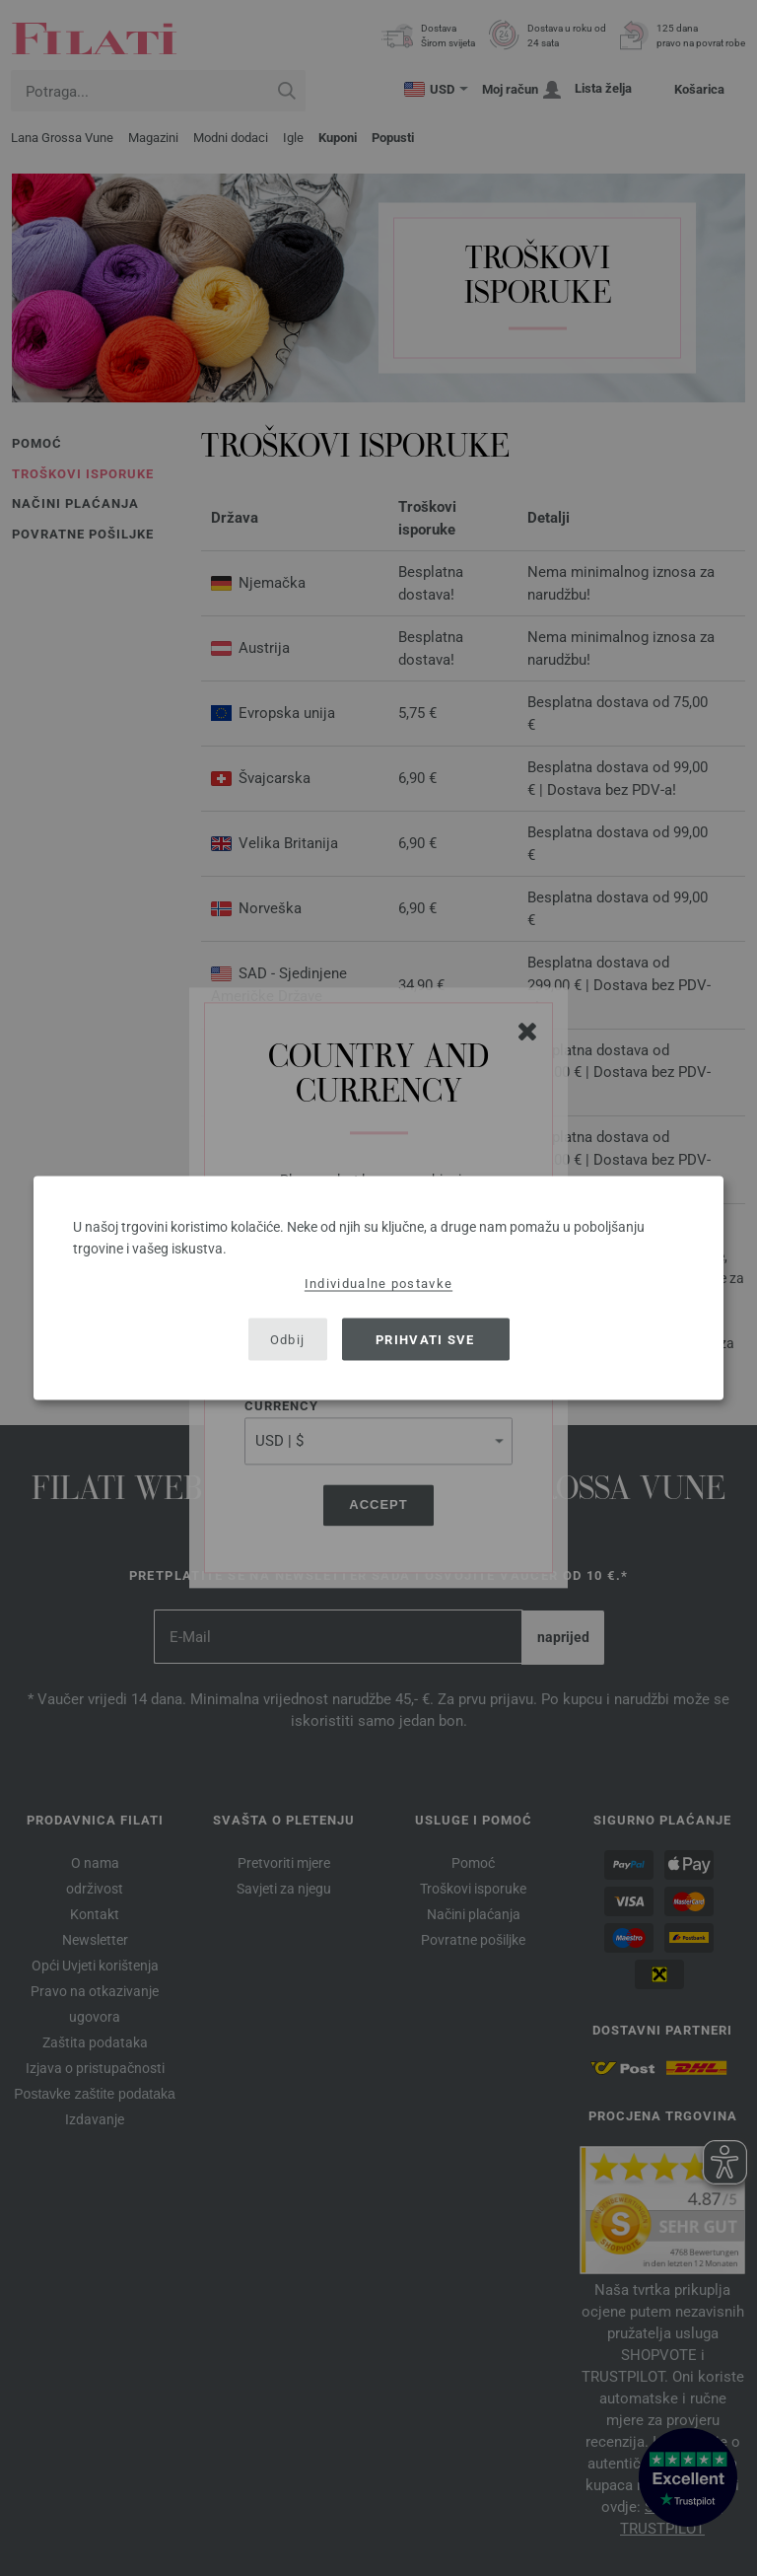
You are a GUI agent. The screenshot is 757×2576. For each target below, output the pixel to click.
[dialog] (378, 1288)
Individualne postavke (378, 1283)
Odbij (288, 1338)
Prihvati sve (425, 1338)
